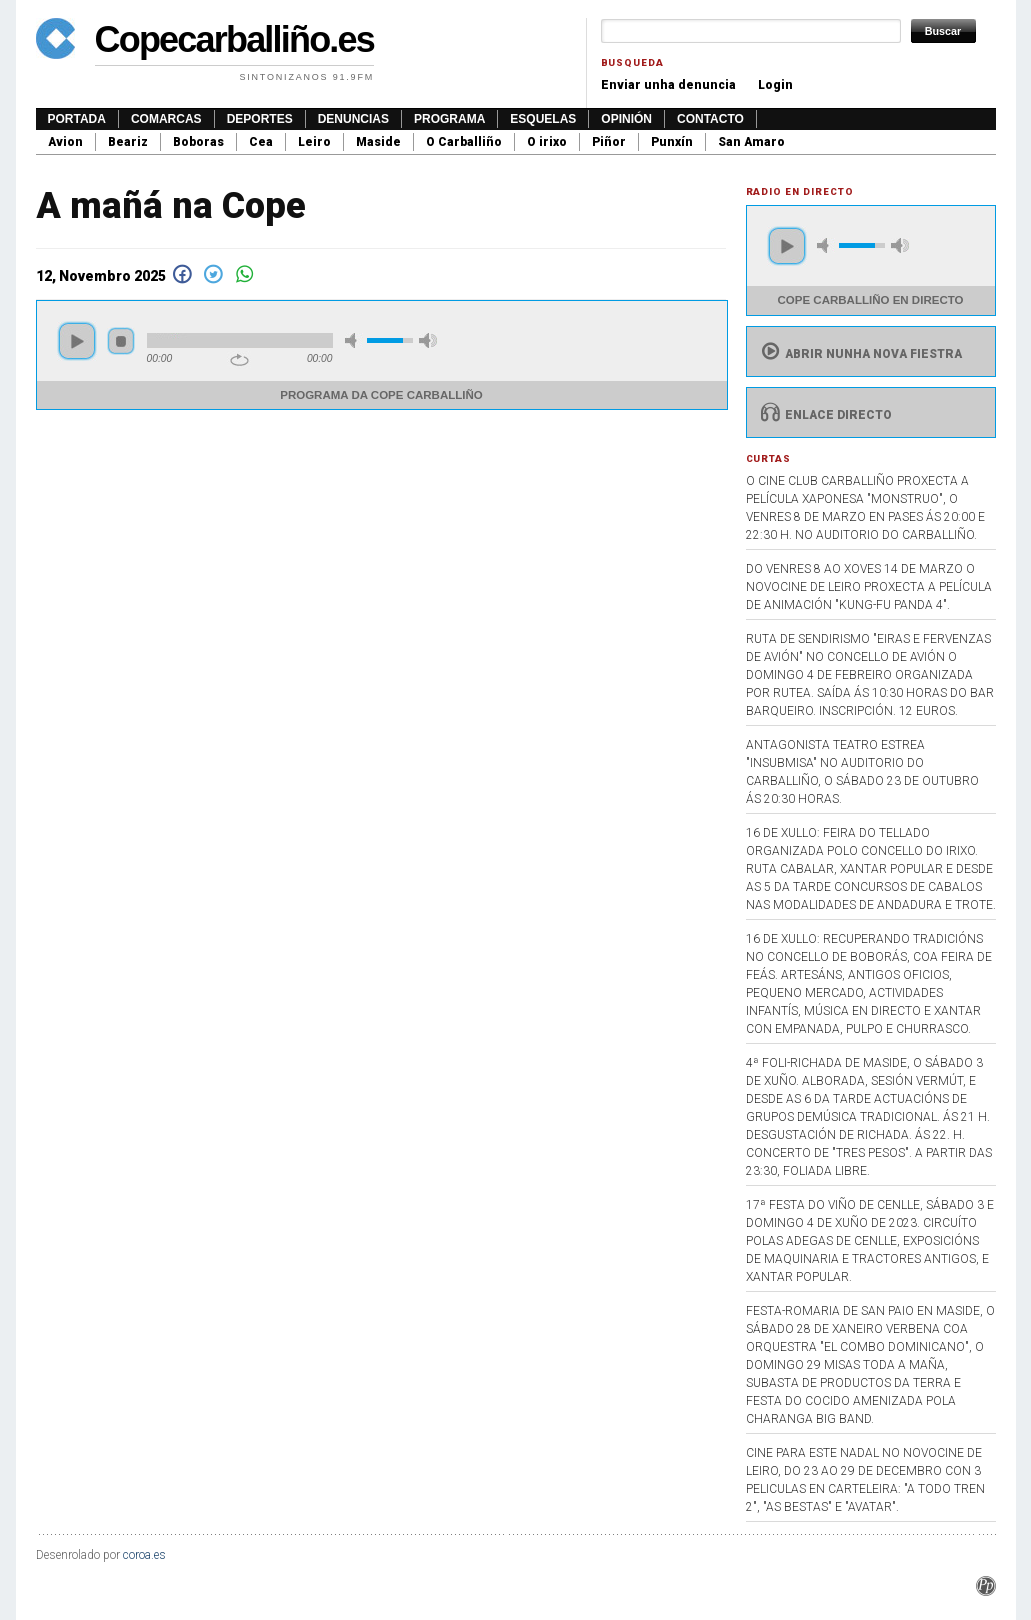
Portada (77, 119)
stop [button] (121, 341)
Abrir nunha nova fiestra (859, 354)
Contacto (710, 119)
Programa (449, 119)
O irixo (547, 142)
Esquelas (543, 119)
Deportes (260, 119)
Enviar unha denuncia (668, 85)
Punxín (672, 142)
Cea (261, 142)
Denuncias (353, 119)
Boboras (198, 142)
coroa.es (144, 1555)
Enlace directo (824, 415)
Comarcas (166, 119)
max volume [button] (428, 340)
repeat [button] (239, 360)
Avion (65, 142)
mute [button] (354, 340)
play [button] (77, 341)
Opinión (626, 119)
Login (775, 85)
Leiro (314, 142)
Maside (378, 142)
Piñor (609, 142)
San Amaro (751, 142)
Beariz (128, 142)
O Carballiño (464, 142)
